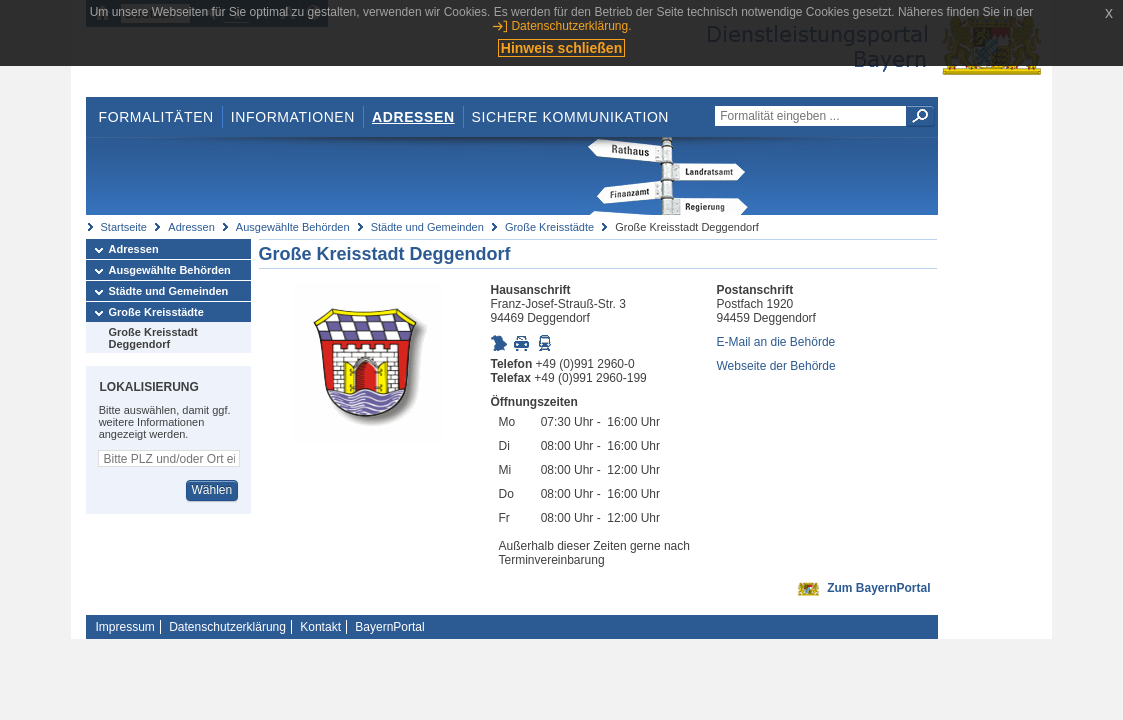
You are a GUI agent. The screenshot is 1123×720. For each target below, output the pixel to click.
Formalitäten (155, 117)
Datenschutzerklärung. (571, 26)
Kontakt (320, 627)
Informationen (293, 117)
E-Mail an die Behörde (776, 342)
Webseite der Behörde (776, 366)
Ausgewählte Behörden (293, 227)
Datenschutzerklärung (227, 627)
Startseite (124, 227)
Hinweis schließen (561, 48)
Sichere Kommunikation (571, 117)
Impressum (125, 627)
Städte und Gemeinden (427, 227)
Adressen (413, 117)
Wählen (211, 490)
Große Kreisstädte (549, 227)
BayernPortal (389, 627)
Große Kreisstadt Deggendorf (153, 338)
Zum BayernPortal (878, 588)
